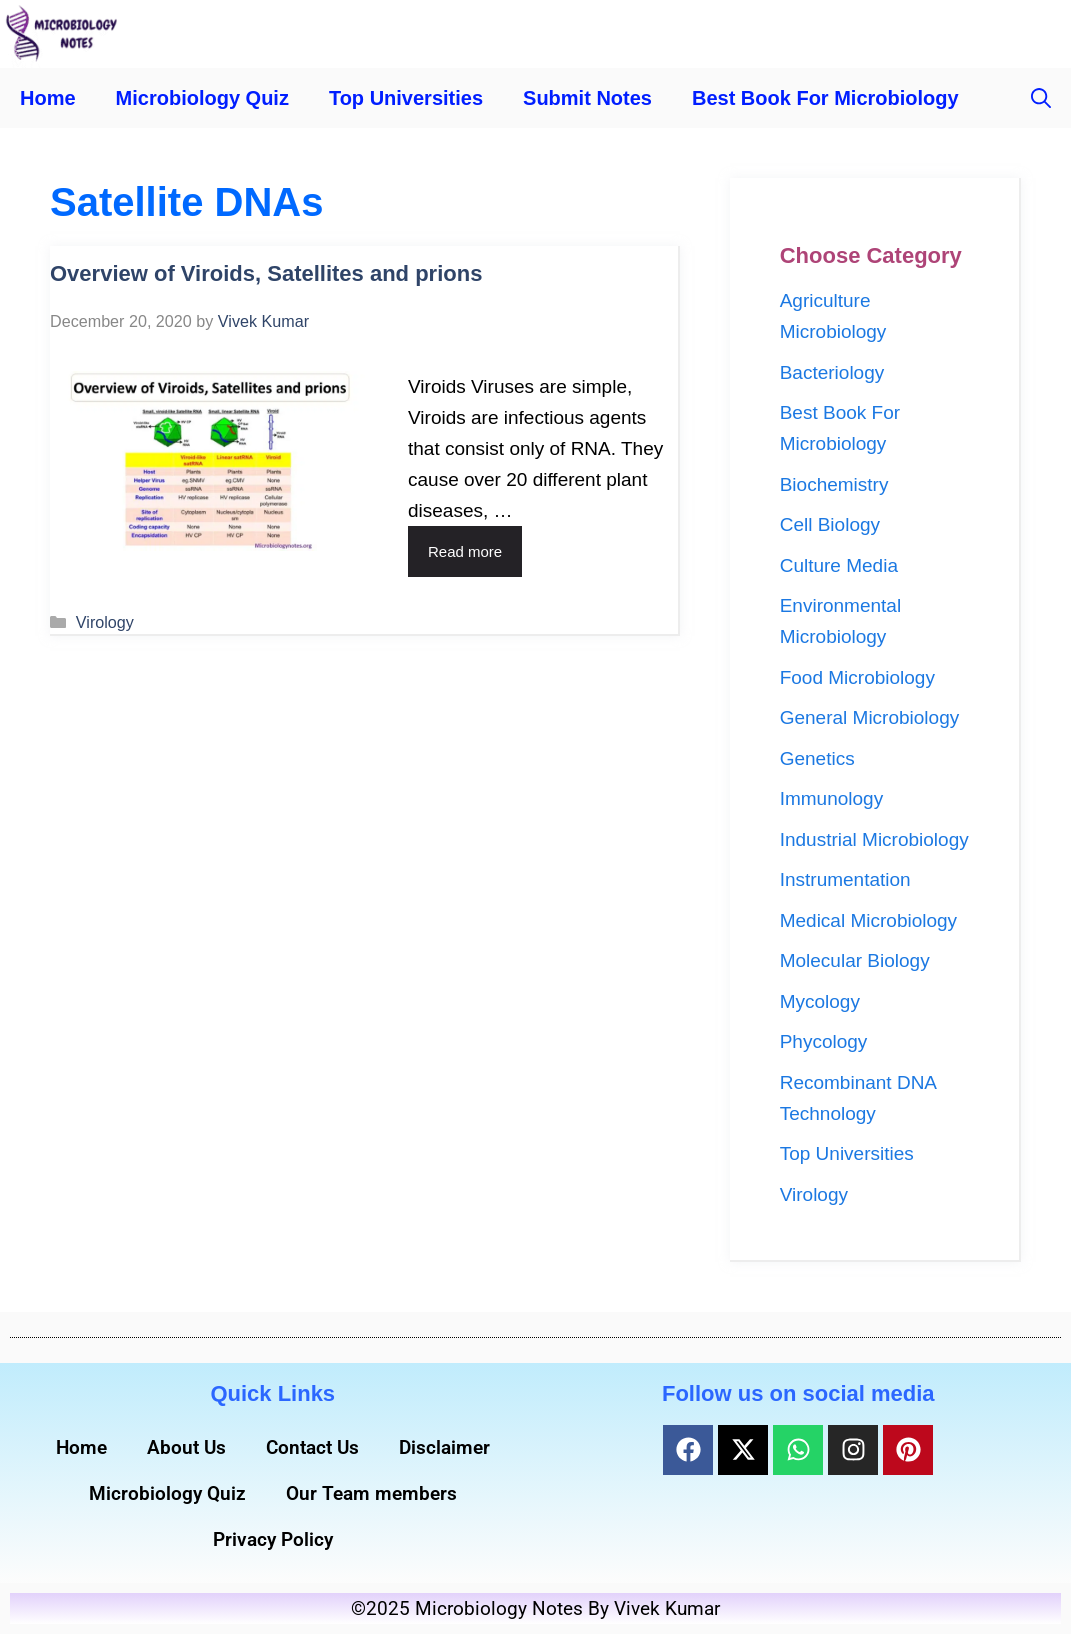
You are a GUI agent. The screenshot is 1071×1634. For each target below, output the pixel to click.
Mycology (820, 1001)
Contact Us (312, 1447)
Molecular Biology (855, 960)
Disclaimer (444, 1447)
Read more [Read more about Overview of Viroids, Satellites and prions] (465, 551)
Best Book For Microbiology (825, 98)
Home (48, 98)
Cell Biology (830, 524)
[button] (1041, 98)
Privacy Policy (273, 1539)
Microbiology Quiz (202, 98)
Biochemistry (834, 484)
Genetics (817, 758)
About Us (186, 1447)
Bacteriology (832, 372)
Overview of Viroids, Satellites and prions (266, 273)
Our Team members (371, 1493)
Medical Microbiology (868, 920)
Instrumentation (845, 879)
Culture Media (839, 565)
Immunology (832, 798)
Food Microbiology (857, 677)
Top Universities (406, 98)
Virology (105, 622)
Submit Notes (587, 98)
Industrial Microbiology (874, 839)
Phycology (824, 1041)
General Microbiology (870, 717)
